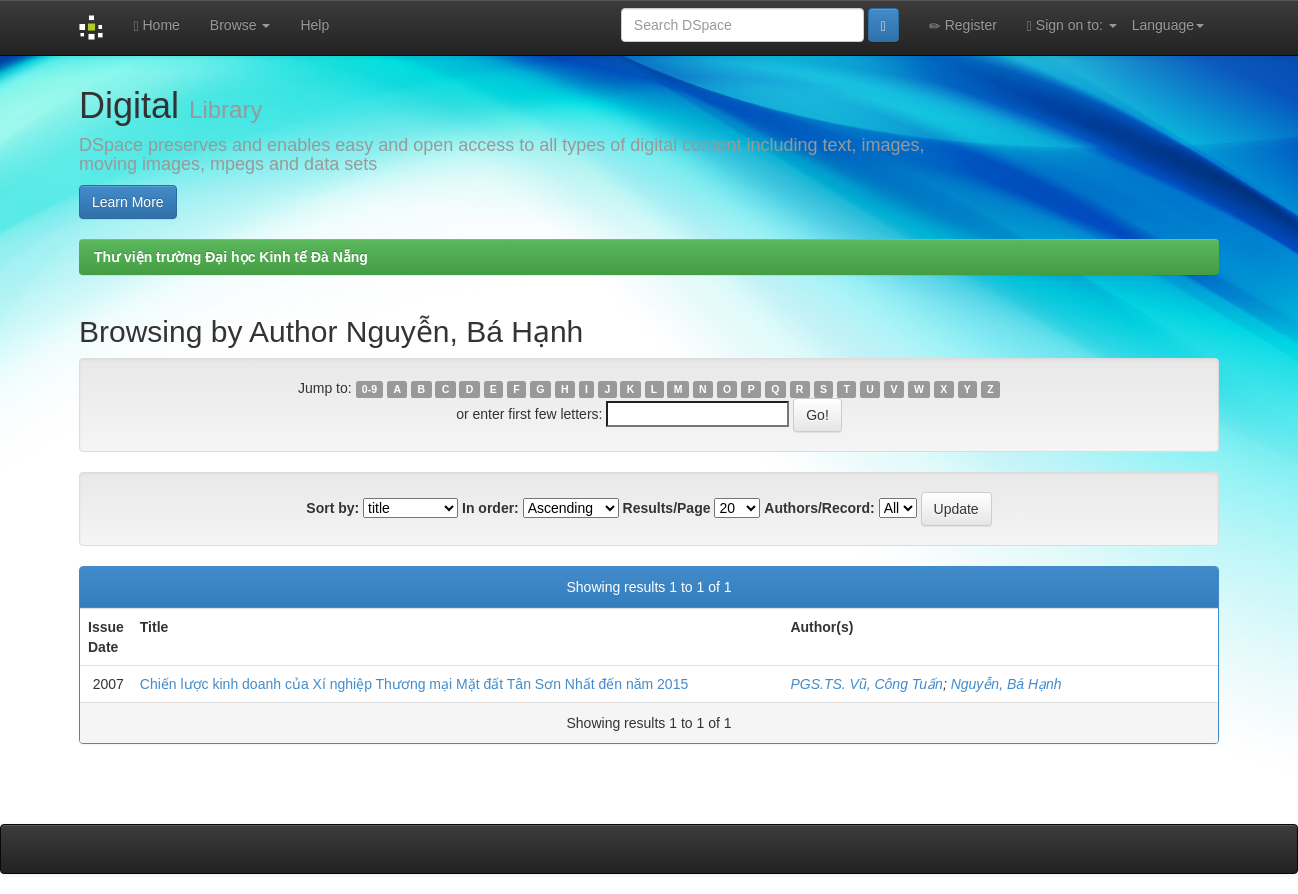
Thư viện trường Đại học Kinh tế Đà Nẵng (231, 257)
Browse (240, 25)
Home (156, 25)
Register (963, 25)
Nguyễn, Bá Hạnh (1006, 684)
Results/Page (667, 508)
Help (314, 25)
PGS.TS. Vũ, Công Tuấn (866, 684)
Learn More (128, 202)
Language (1168, 25)
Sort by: (332, 508)
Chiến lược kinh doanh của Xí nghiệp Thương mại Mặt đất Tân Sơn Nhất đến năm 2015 (414, 684)
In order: (490, 508)
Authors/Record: (819, 508)
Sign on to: (1072, 25)
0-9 (369, 389)
